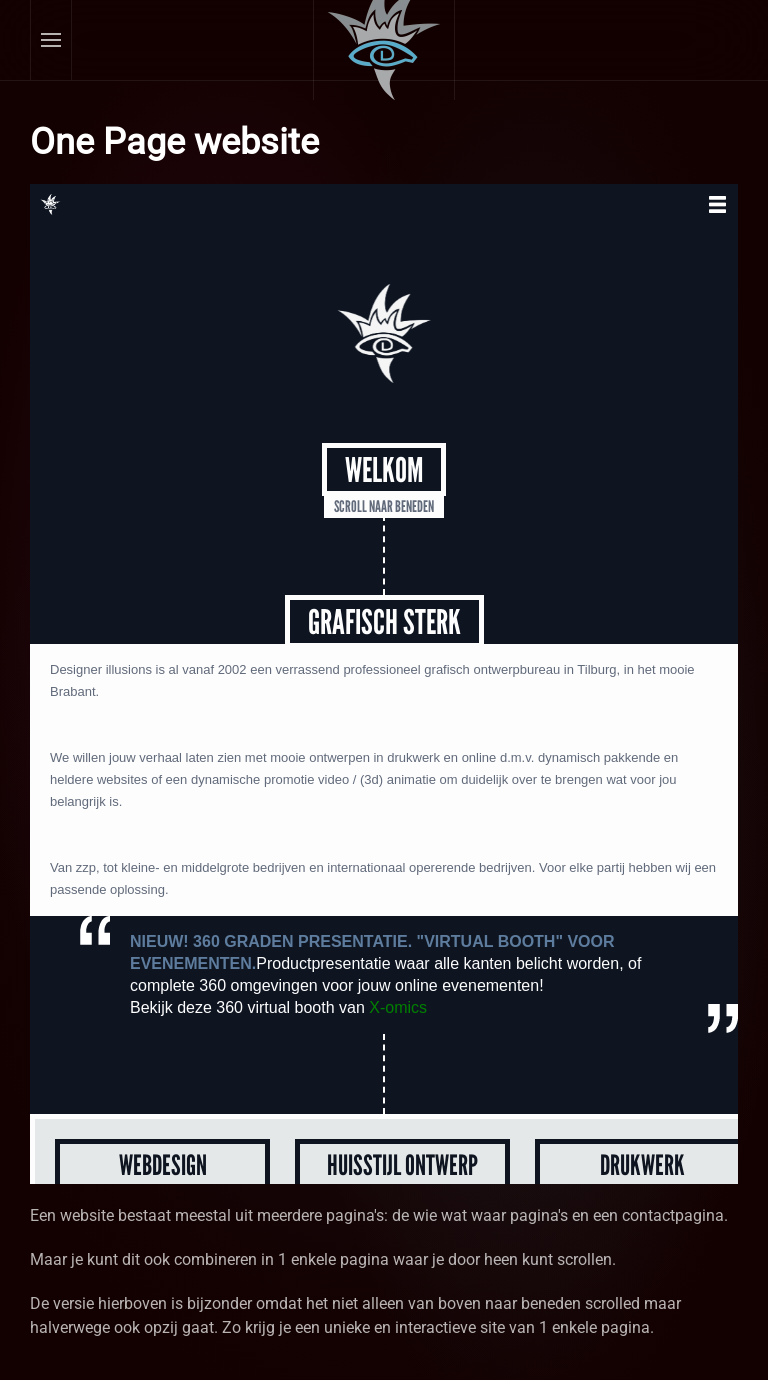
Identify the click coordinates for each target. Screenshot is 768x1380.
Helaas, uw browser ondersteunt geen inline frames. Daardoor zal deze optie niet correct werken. (384, 684)
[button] (51, 40)
